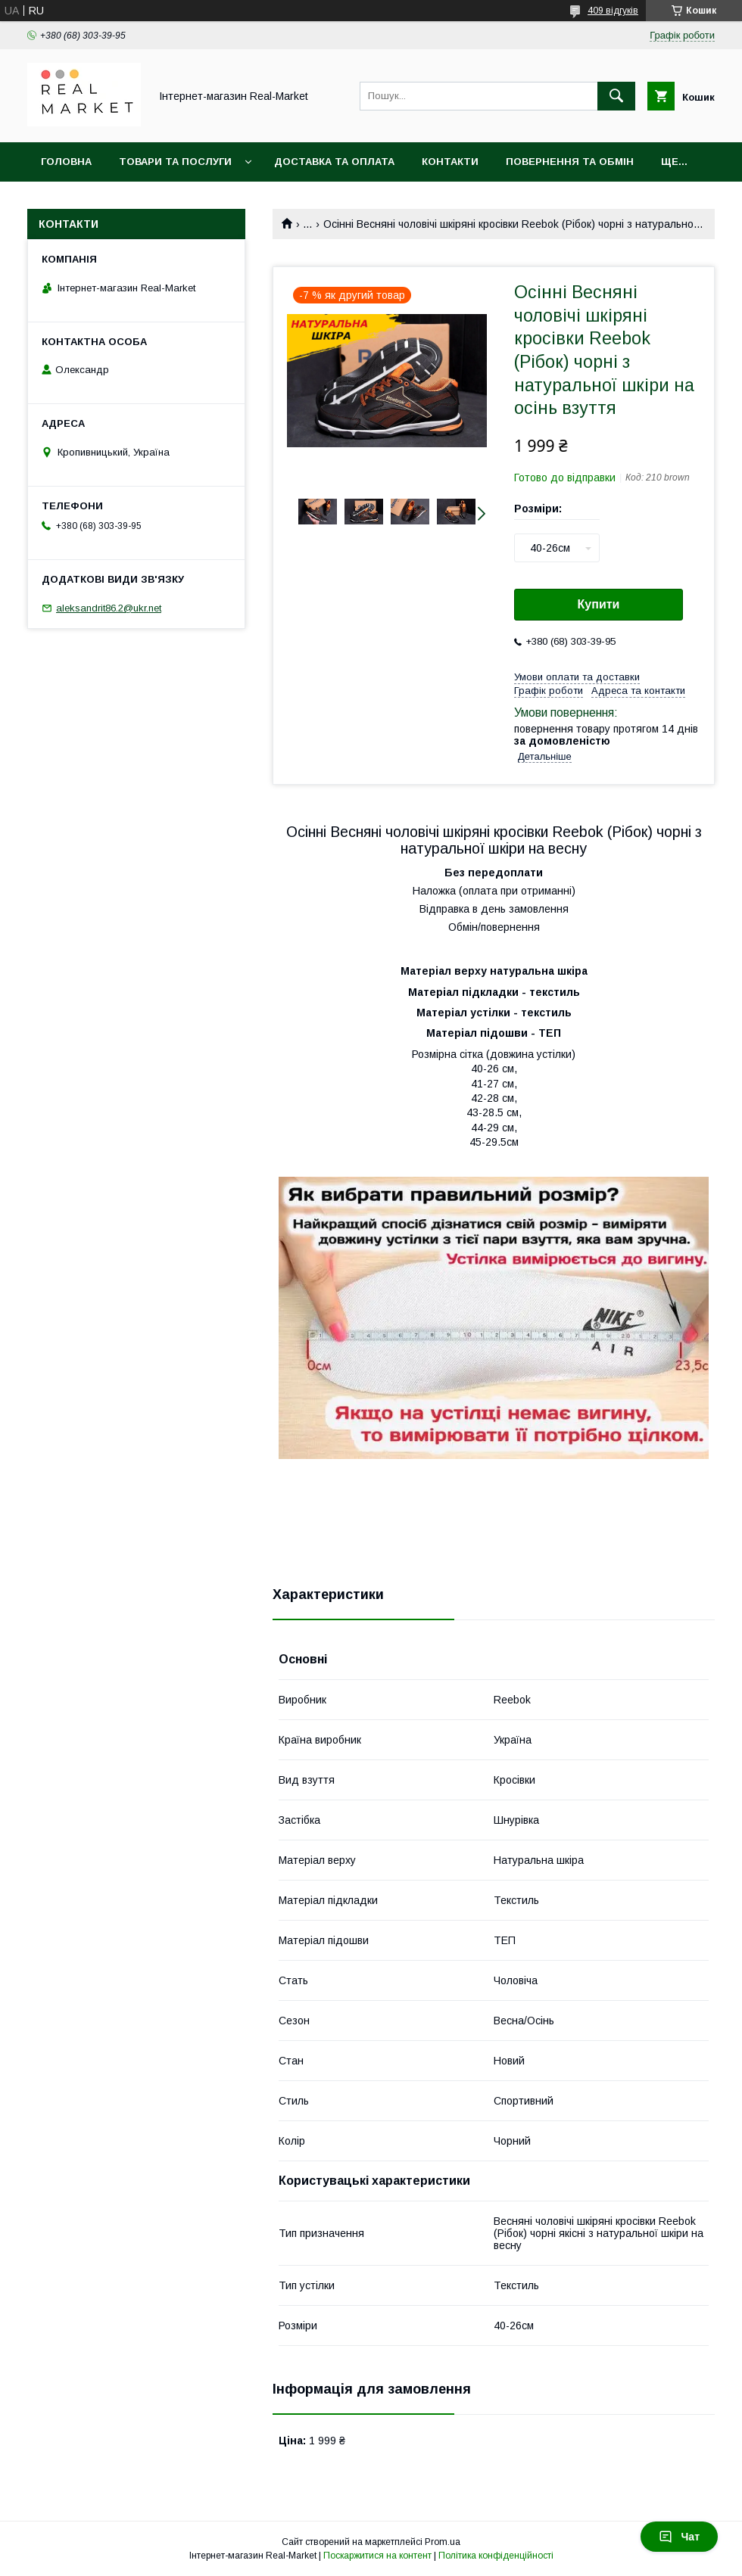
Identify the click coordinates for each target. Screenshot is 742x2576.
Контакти (450, 161)
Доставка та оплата (334, 161)
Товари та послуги (175, 161)
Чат (679, 2536)
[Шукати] (616, 96)
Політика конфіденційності (495, 2555)
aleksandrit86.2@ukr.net (108, 608)
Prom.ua (442, 2542)
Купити (599, 604)
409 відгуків (613, 10)
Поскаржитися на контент (377, 2555)
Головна (66, 161)
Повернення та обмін (570, 161)
